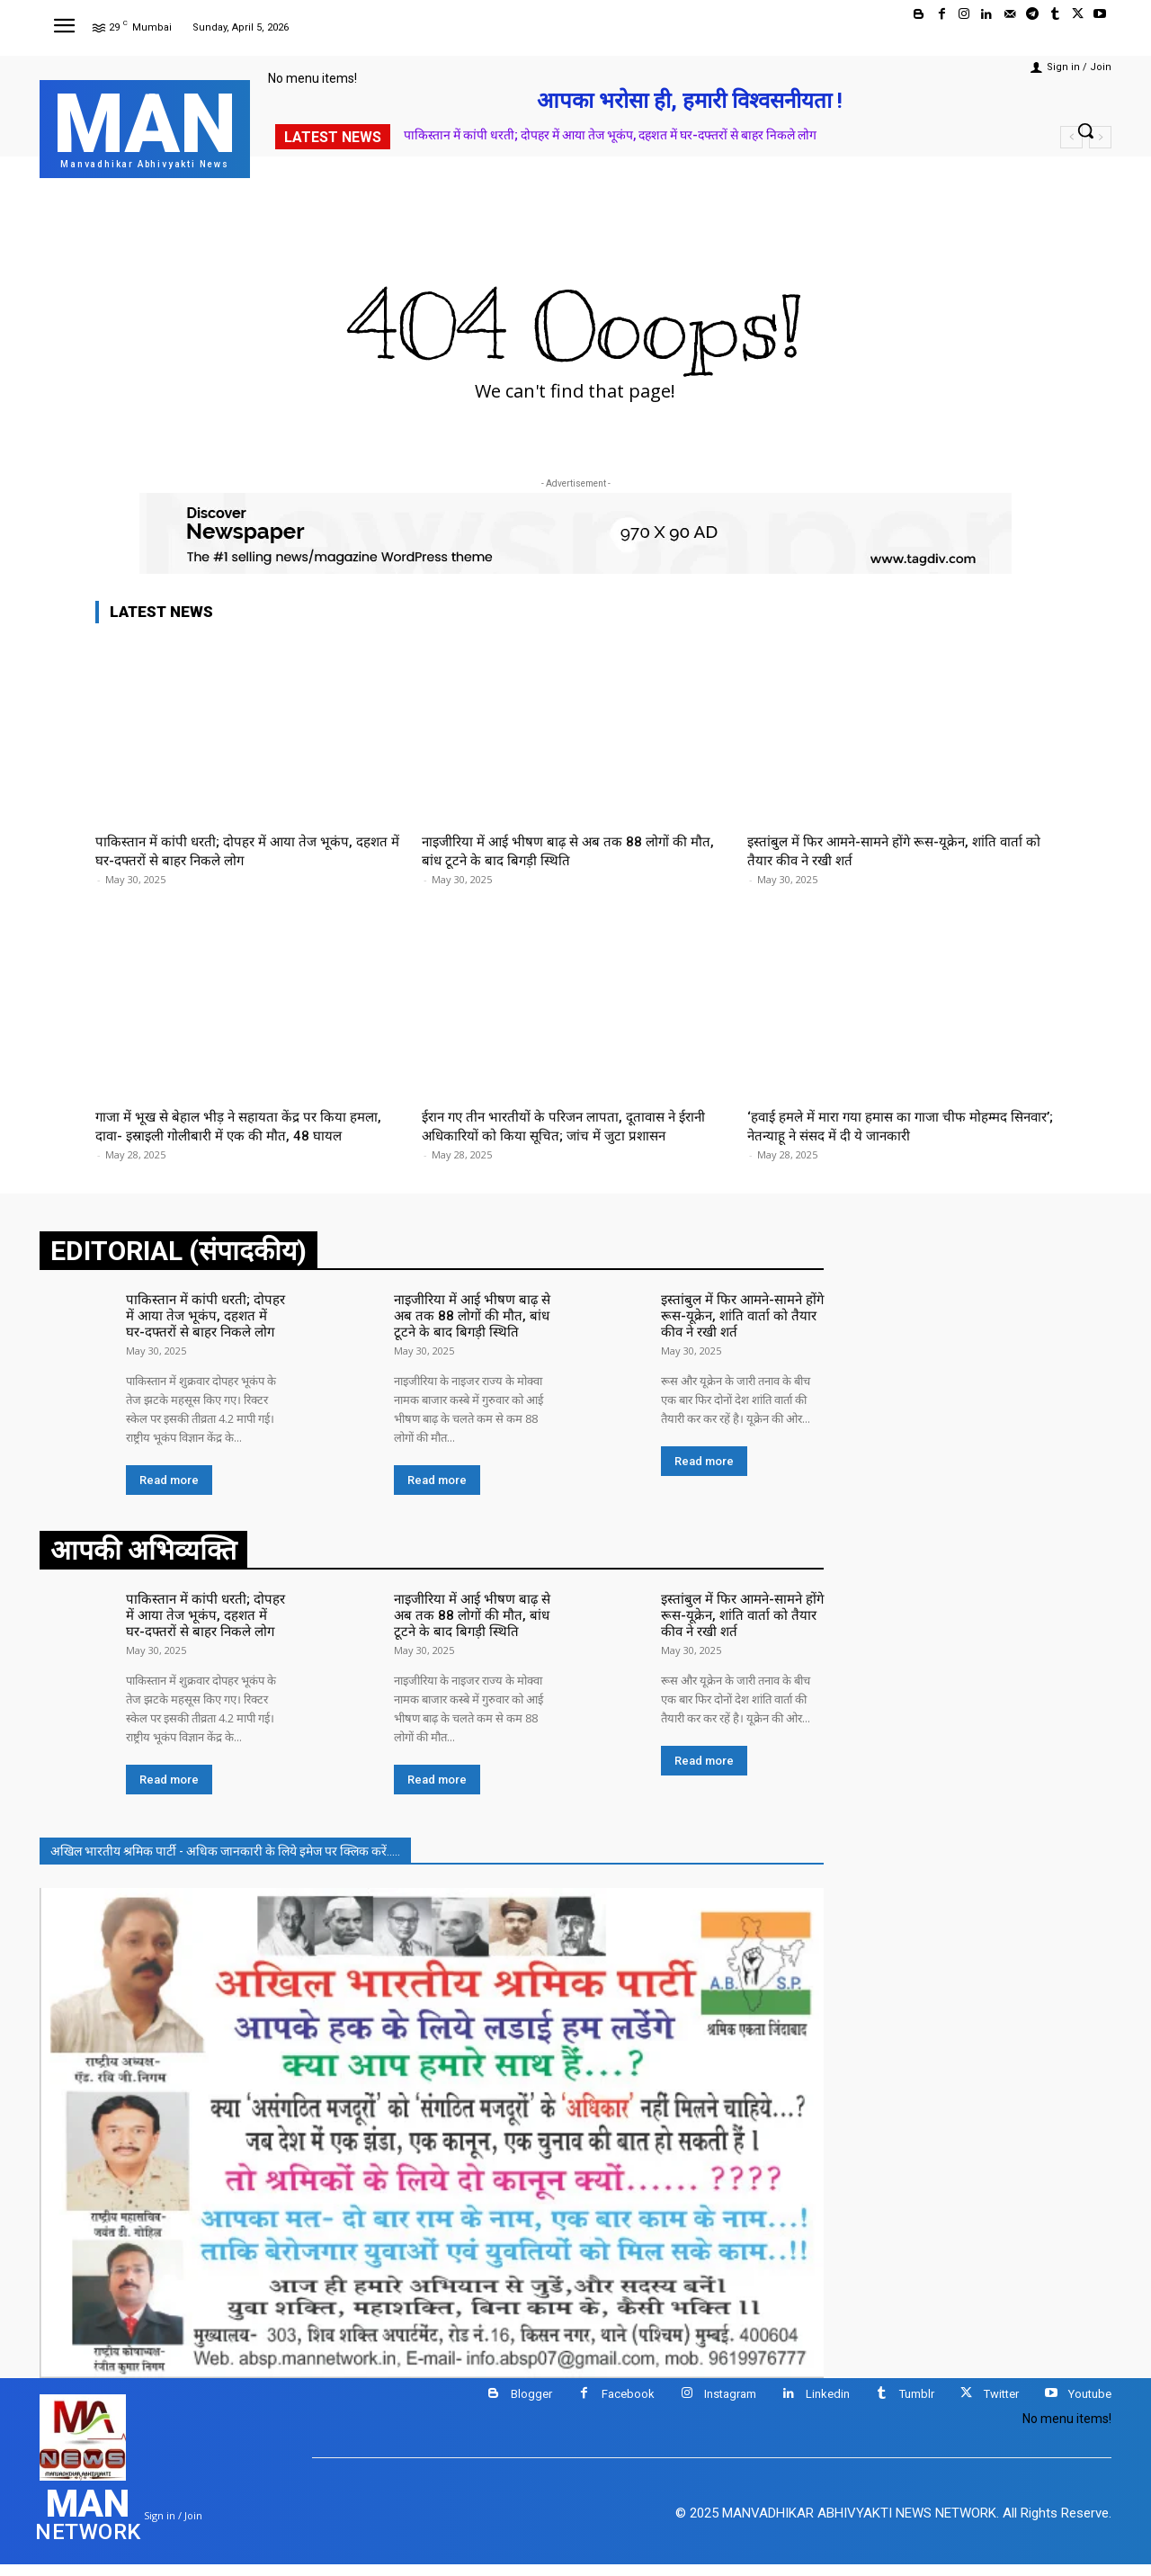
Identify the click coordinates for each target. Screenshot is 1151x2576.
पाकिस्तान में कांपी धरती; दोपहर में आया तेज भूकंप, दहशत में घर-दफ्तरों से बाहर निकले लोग (610, 135)
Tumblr (916, 2405)
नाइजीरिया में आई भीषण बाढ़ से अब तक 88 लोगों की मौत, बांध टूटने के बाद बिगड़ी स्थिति (567, 850)
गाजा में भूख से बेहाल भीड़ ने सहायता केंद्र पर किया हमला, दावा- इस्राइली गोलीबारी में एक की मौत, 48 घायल (232, 1134)
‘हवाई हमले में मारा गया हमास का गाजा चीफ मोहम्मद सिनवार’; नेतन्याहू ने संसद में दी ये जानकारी (889, 1125)
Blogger (531, 2405)
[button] (1085, 130)
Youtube (1089, 2405)
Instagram (730, 2405)
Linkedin (828, 2405)
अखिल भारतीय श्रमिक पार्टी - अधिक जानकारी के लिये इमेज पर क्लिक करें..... (225, 1863)
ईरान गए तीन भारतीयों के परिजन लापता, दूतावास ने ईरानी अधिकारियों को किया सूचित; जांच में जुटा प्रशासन (570, 1125)
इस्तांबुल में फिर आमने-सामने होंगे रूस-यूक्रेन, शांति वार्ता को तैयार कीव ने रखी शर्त (735, 1332)
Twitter (1001, 2405)
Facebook (628, 2405)
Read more (169, 1495)
